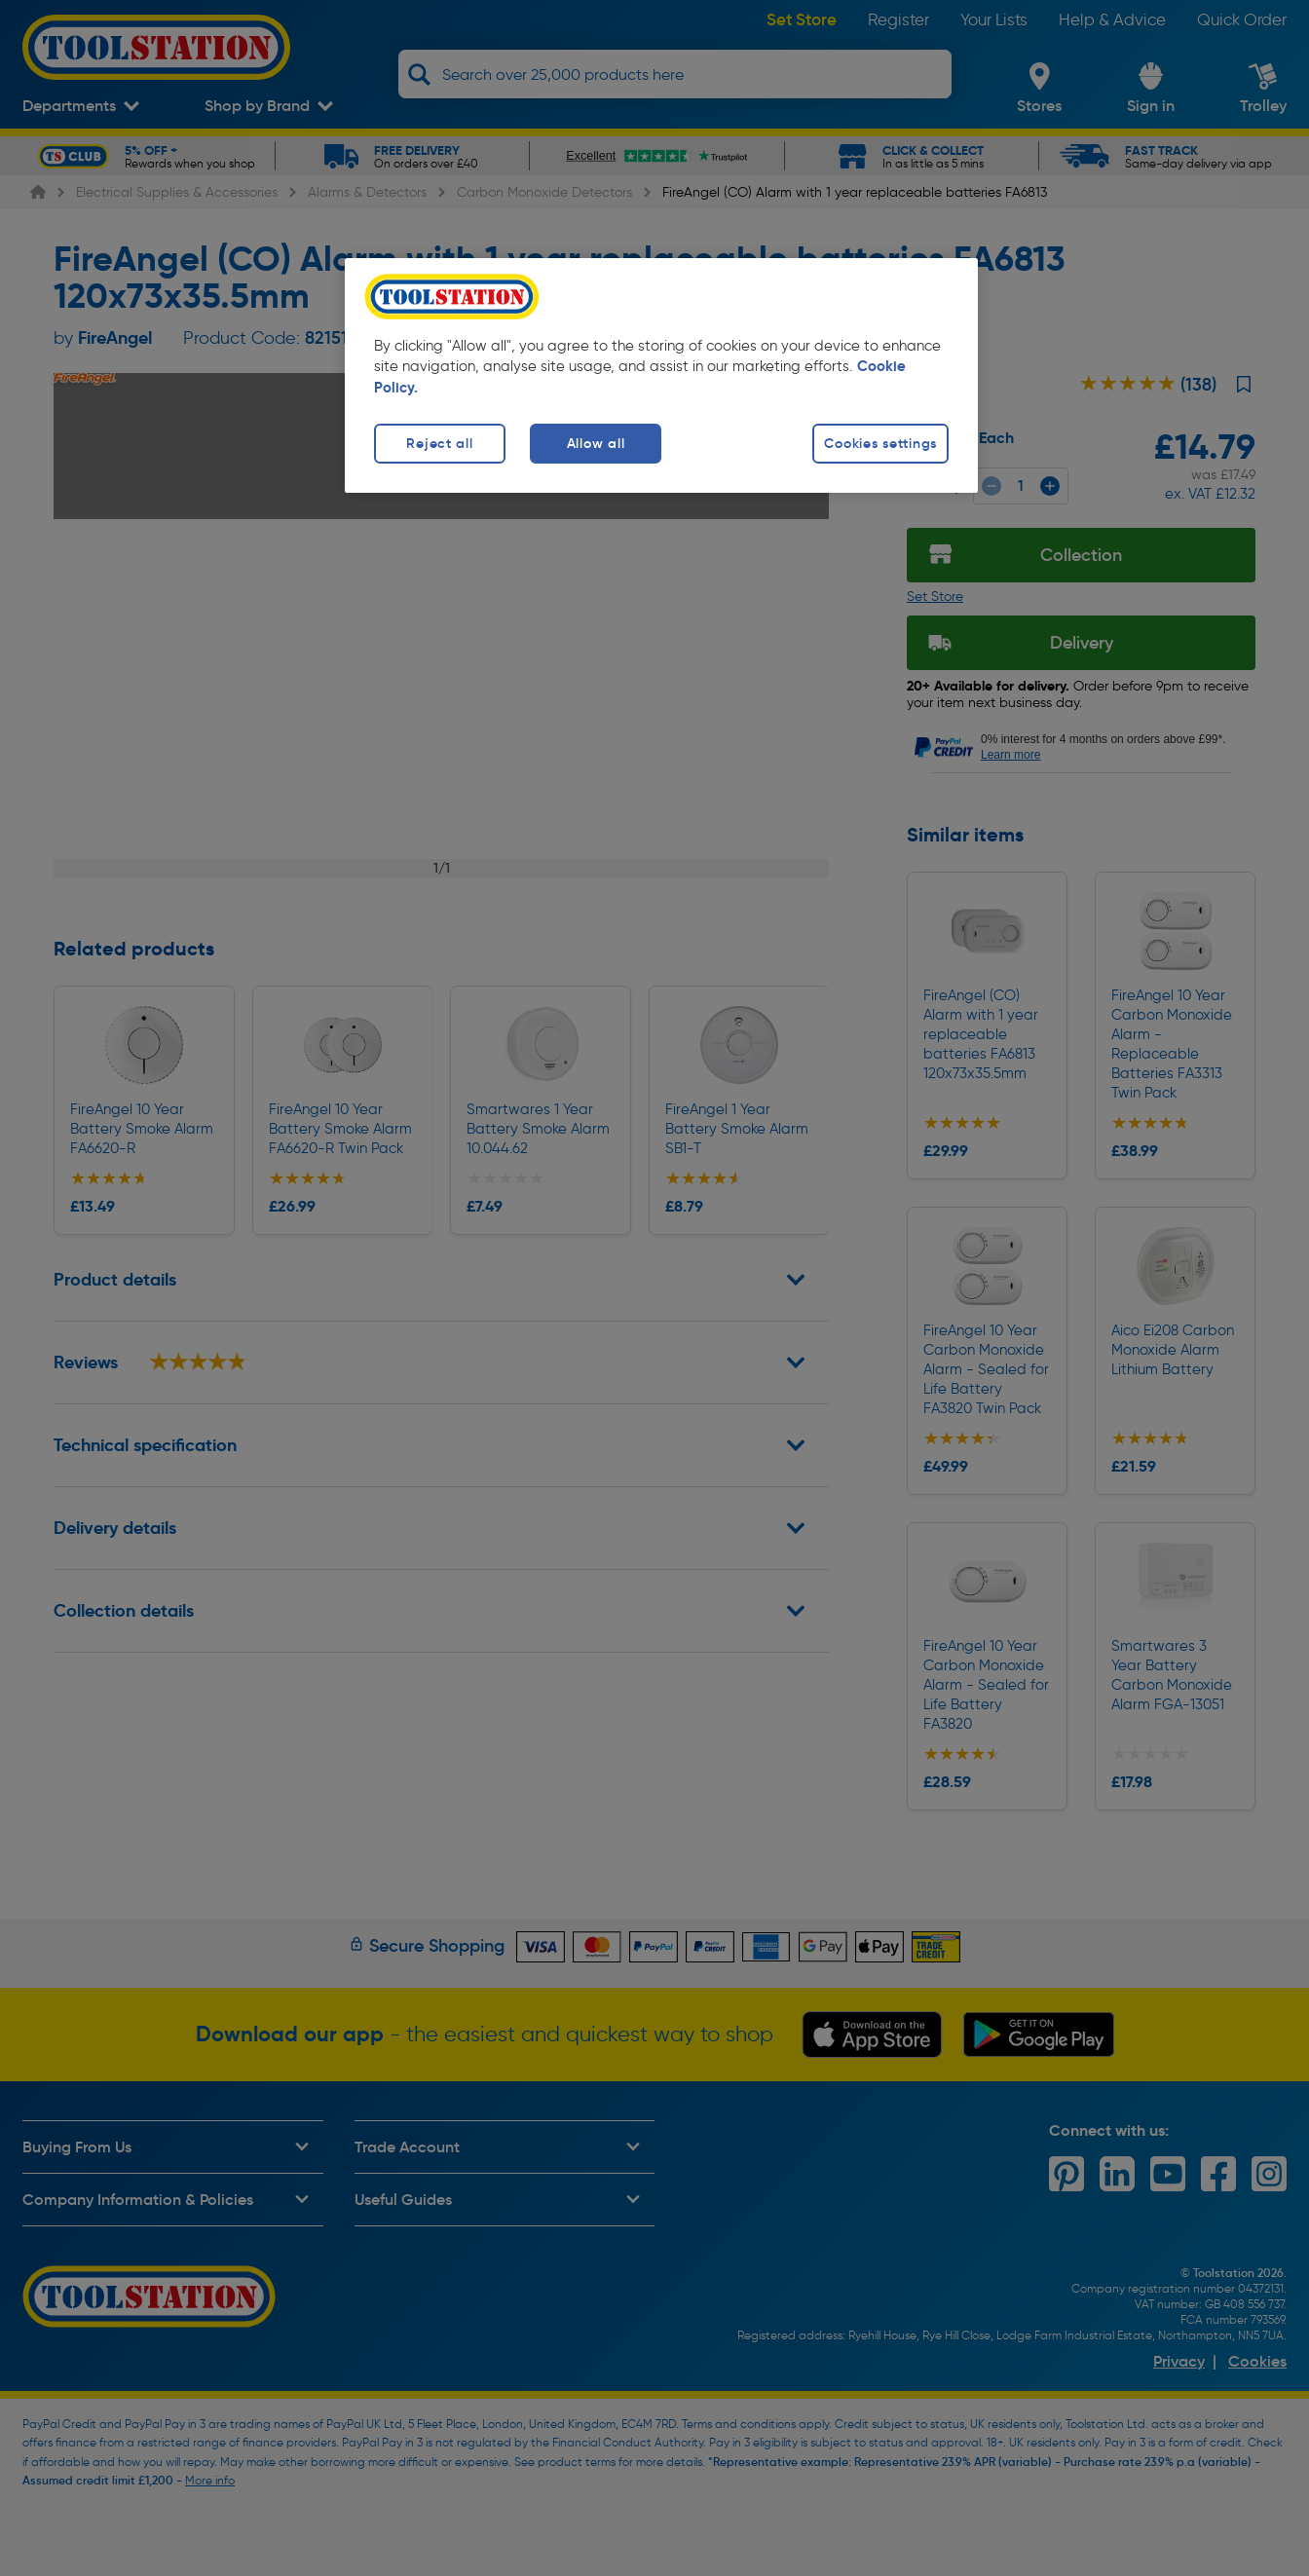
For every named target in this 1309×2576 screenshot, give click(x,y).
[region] (661, 375)
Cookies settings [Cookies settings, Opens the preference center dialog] (880, 443)
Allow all (595, 443)
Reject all (439, 443)
